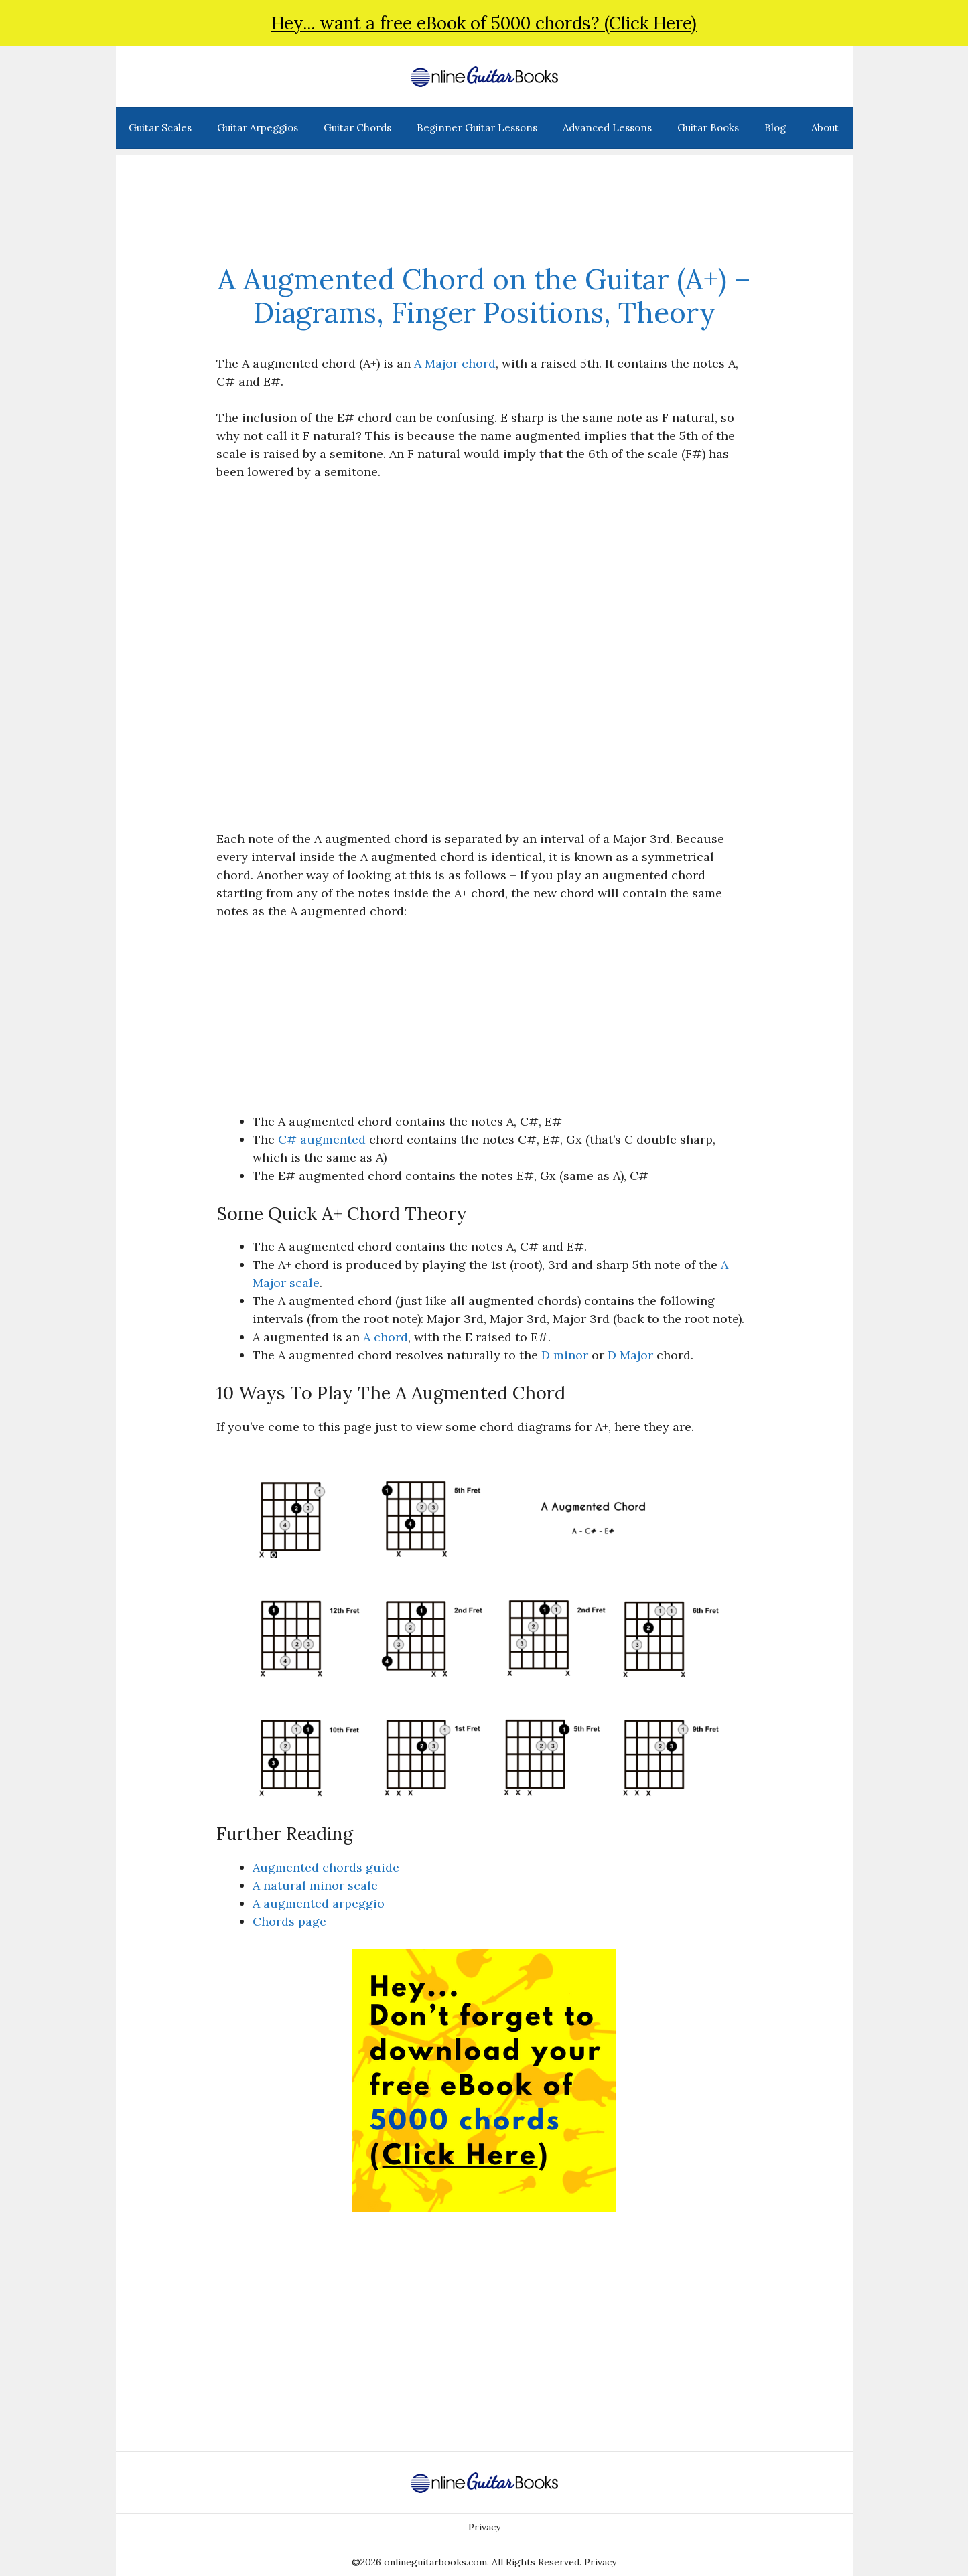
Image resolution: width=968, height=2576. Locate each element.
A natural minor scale (315, 1885)
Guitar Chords (357, 127)
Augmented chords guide (326, 1867)
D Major (630, 1355)
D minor (564, 1355)
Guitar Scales (160, 127)
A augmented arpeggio (319, 1903)
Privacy (484, 2527)
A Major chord (455, 363)
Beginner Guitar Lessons (477, 127)
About (825, 127)
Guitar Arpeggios (257, 127)
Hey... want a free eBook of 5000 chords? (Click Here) (484, 23)
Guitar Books (708, 127)
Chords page (289, 1921)
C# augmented (322, 1139)
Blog (775, 127)
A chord (385, 1337)
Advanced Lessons (607, 127)
